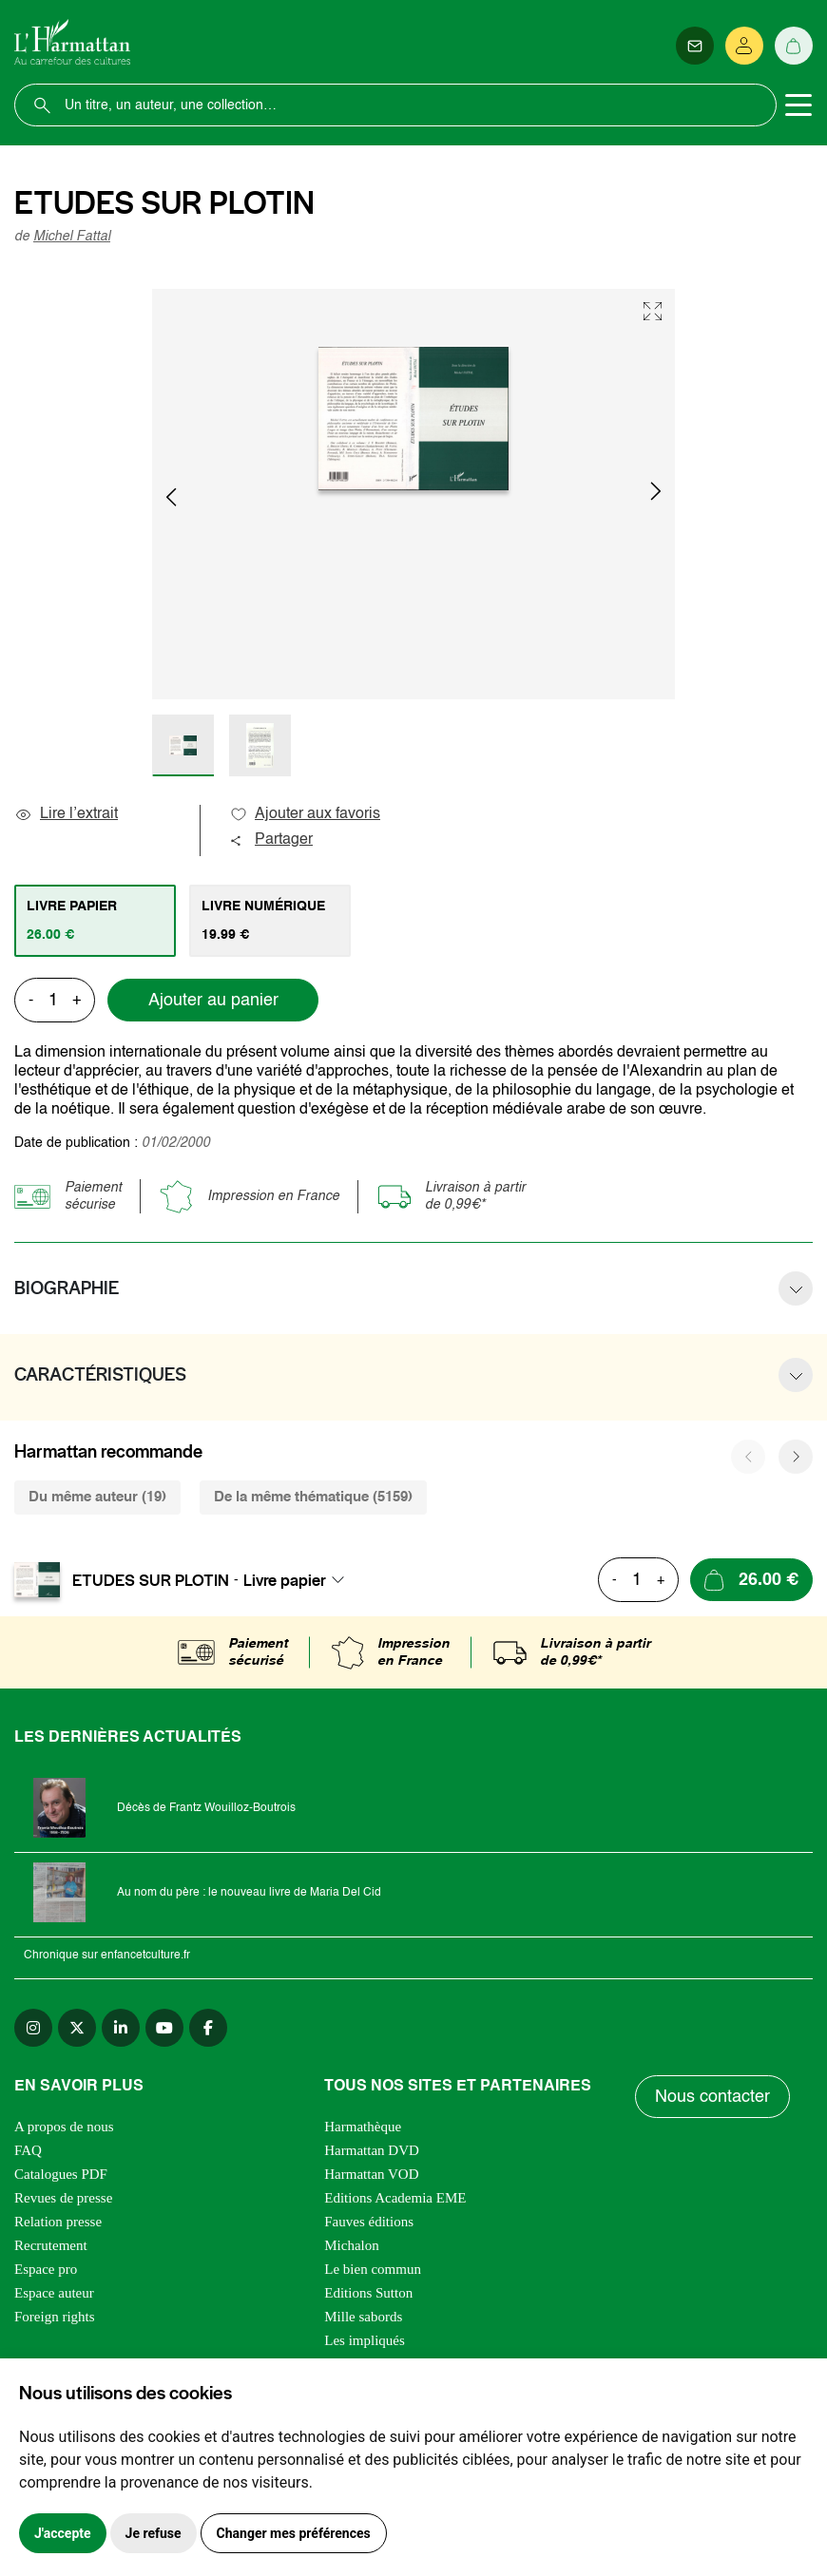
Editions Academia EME (395, 2197)
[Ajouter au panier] (751, 1579)
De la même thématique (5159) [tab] (313, 1497)
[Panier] (794, 46)
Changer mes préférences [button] (294, 2533)
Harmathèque (362, 2126)
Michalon (351, 2245)
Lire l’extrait (66, 814)
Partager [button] (271, 840)
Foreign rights (54, 2316)
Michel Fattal (71, 236)
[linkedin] (121, 2028)
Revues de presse (63, 2197)
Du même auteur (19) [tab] (97, 1497)
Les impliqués (364, 2340)
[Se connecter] (744, 46)
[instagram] (33, 2028)
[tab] (95, 921)
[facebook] (208, 2028)
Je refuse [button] (153, 2533)
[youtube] (164, 2028)
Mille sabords (363, 2316)
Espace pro (45, 2269)
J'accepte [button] (62, 2533)
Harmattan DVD (371, 2150)
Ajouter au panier (213, 1000)
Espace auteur (54, 2292)
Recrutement (50, 2245)
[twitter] (77, 2028)
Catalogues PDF (60, 2174)
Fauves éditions (369, 2221)
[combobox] (299, 1580)
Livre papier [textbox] (284, 1580)
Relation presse (58, 2221)
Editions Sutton (368, 2292)
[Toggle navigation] (798, 105)
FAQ (28, 2150)
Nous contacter (712, 2097)
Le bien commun (372, 2269)
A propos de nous (64, 2126)
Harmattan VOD (371, 2174)
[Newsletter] (695, 46)
